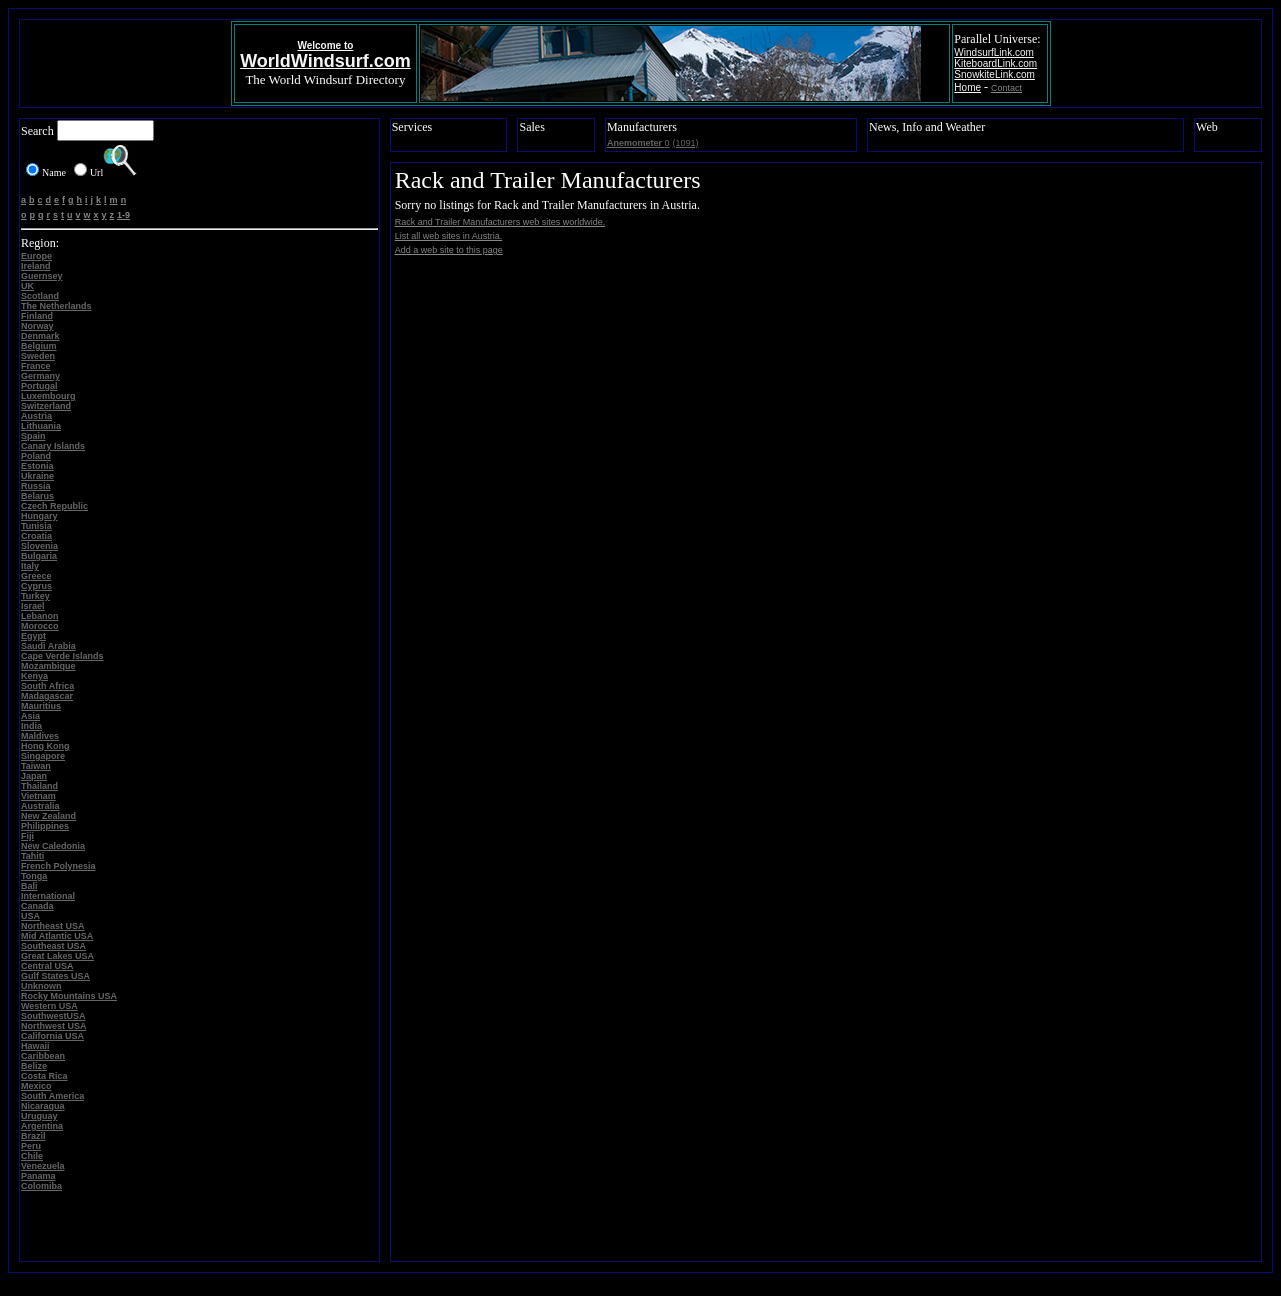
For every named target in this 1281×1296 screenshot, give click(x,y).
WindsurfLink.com (993, 52)
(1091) (685, 143)
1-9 (123, 215)
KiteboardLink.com (995, 63)
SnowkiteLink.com (994, 74)
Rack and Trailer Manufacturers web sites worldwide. (500, 222)
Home (967, 87)
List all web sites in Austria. (449, 236)
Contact (1006, 88)
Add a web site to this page (449, 250)
